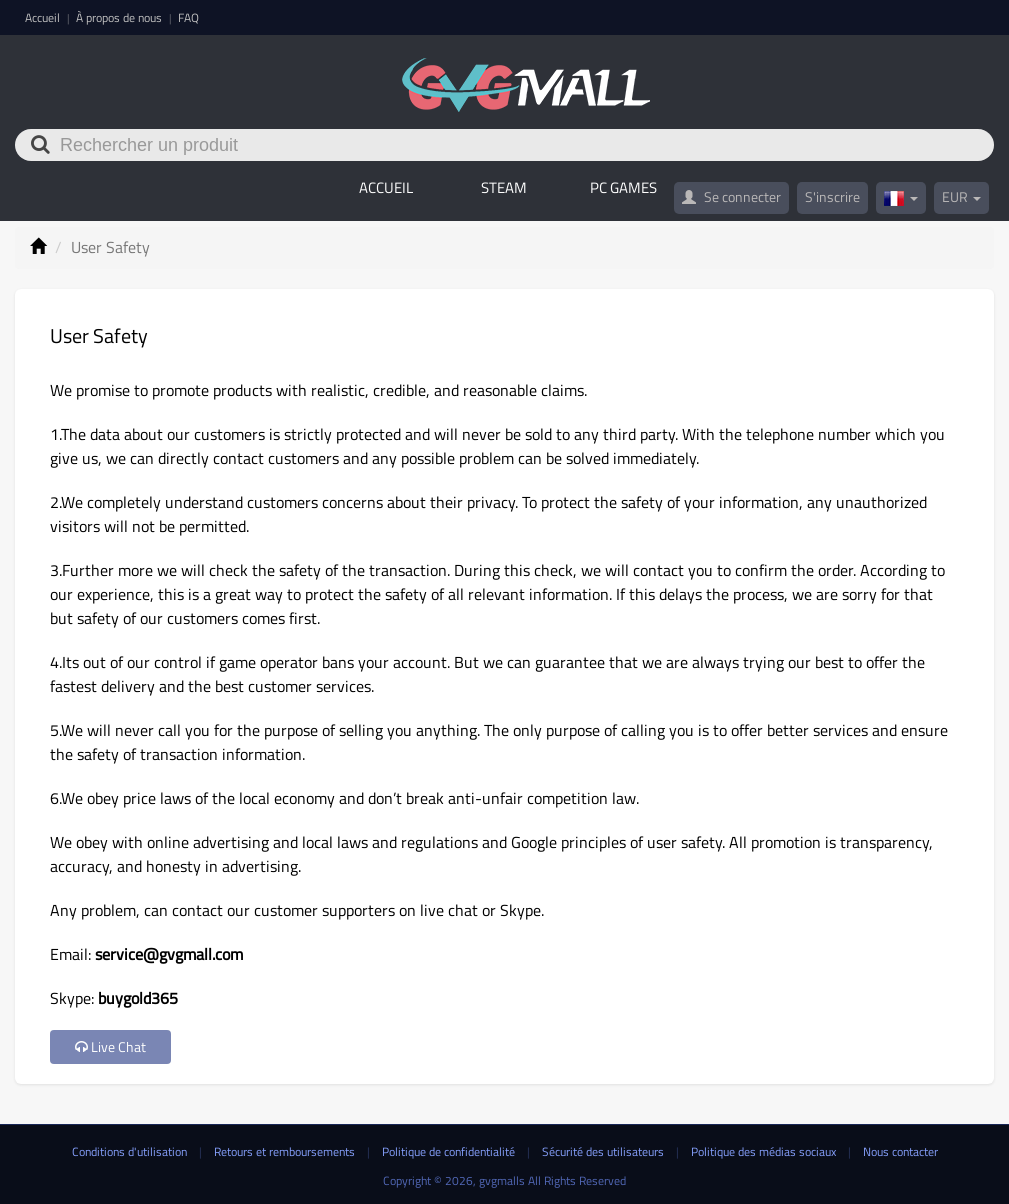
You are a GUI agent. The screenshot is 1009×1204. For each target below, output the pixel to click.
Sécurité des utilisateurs (604, 1151)
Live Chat (110, 1046)
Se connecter (731, 196)
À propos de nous (120, 17)
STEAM (504, 187)
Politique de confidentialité (450, 1151)
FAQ (188, 17)
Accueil (44, 17)
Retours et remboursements (286, 1151)
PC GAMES (623, 187)
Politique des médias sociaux (765, 1151)
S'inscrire (832, 196)
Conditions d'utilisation (131, 1151)
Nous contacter (900, 1151)
